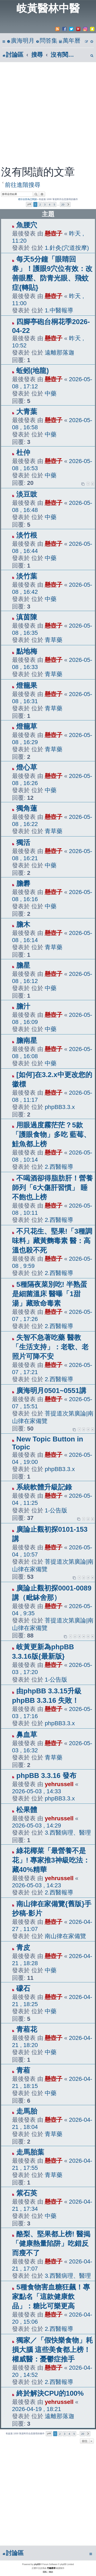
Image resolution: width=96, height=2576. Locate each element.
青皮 (23, 1947)
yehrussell (59, 1784)
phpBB (37, 2564)
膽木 (23, 924)
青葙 (23, 2070)
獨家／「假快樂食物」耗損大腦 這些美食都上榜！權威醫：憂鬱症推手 (52, 2349)
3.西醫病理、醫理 (68, 1832)
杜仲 (23, 452)
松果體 (26, 1810)
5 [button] (54, 204)
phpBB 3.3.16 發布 (46, 1775)
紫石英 (26, 2193)
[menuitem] (20, 40)
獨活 (23, 842)
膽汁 (23, 1006)
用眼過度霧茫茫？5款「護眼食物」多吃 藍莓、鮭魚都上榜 (51, 1134)
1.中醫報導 (59, 310)
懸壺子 (53, 233)
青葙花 (26, 2029)
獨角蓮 (26, 808)
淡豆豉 (26, 494)
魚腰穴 (26, 225)
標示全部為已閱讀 (27, 199)
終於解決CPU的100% (50, 2393)
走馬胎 (26, 2111)
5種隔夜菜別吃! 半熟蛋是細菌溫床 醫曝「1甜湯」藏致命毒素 (49, 1293)
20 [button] (62, 204)
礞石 (23, 1988)
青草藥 (53, 640)
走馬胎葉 (30, 2152)
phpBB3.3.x (60, 1107)
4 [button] (49, 204)
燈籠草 (26, 726)
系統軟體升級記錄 (44, 1487)
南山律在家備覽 (65, 1936)
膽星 (23, 965)
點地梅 (26, 651)
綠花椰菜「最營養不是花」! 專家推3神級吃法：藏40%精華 (51, 1860)
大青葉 (26, 411)
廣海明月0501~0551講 (51, 1390)
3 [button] (45, 204)
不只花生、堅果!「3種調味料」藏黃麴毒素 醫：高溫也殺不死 (52, 1240)
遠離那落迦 (59, 352)
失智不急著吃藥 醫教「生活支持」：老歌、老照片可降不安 (50, 1347)
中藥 (51, 393)
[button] (29, 204)
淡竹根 (26, 535)
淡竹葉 (26, 576)
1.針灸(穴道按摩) (67, 248)
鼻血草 (26, 1734)
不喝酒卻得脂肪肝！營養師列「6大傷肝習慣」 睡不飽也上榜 (52, 1187)
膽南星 (26, 1040)
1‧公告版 (56, 1510)
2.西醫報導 (59, 1167)
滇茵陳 (26, 617)
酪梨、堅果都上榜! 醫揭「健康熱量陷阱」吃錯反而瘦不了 (51, 2243)
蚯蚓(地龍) (32, 370)
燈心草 (26, 767)
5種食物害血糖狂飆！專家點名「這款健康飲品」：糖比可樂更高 (51, 2296)
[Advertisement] (48, 112)
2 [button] (40, 204)
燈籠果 (26, 685)
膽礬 (23, 883)
